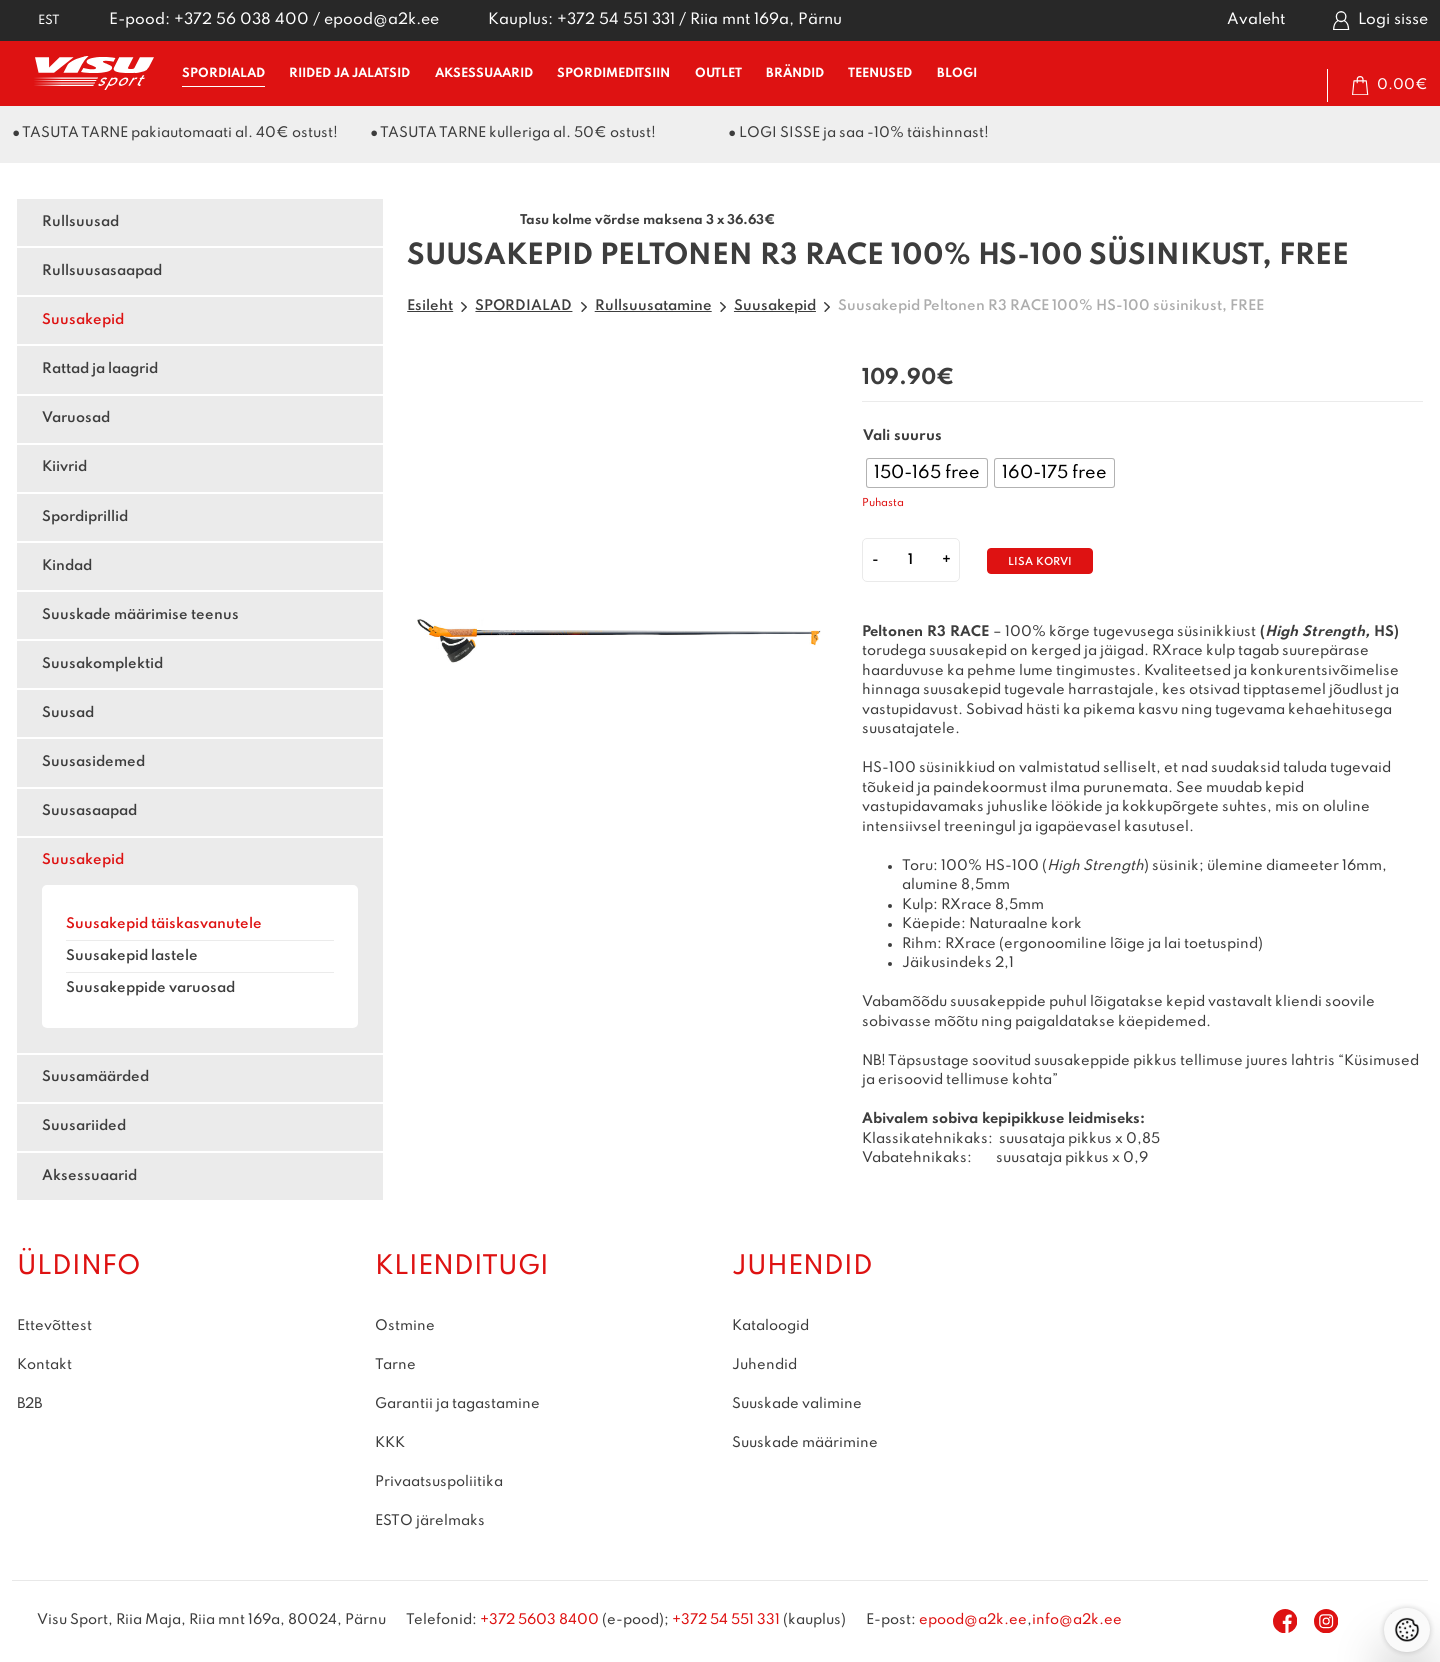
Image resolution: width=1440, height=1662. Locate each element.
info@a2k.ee (1077, 1620)
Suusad (68, 713)
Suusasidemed (93, 762)
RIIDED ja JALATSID (349, 73)
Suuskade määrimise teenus (140, 615)
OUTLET (718, 73)
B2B (29, 1404)
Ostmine (405, 1326)
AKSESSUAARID (484, 73)
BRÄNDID (795, 73)
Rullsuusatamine (653, 306)
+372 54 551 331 (616, 20)
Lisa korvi (1040, 562)
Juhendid (764, 1365)
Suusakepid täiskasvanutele (164, 924)
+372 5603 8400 (539, 1620)
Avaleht (1256, 20)
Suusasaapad (89, 811)
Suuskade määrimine (805, 1443)
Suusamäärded (95, 1077)
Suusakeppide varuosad (150, 988)
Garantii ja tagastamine (457, 1404)
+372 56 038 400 (241, 20)
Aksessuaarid (89, 1176)
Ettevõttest (54, 1326)
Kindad (67, 566)
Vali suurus (902, 436)
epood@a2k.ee (381, 20)
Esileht (430, 306)
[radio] (927, 473)
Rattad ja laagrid (100, 369)
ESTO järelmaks (430, 1521)
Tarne (395, 1365)
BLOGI (957, 73)
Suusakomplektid (102, 664)
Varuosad (76, 418)
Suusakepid (83, 320)
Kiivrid (64, 467)
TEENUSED (880, 73)
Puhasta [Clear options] (883, 503)
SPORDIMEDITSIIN (613, 73)
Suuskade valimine (797, 1404)
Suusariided (84, 1126)
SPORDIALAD (223, 73)
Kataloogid (770, 1326)
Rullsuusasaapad (102, 271)
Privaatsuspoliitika (439, 1482)
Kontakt (44, 1365)
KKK (390, 1443)
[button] (36, 20)
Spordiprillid (85, 517)
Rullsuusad (80, 222)
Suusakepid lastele (132, 956)
